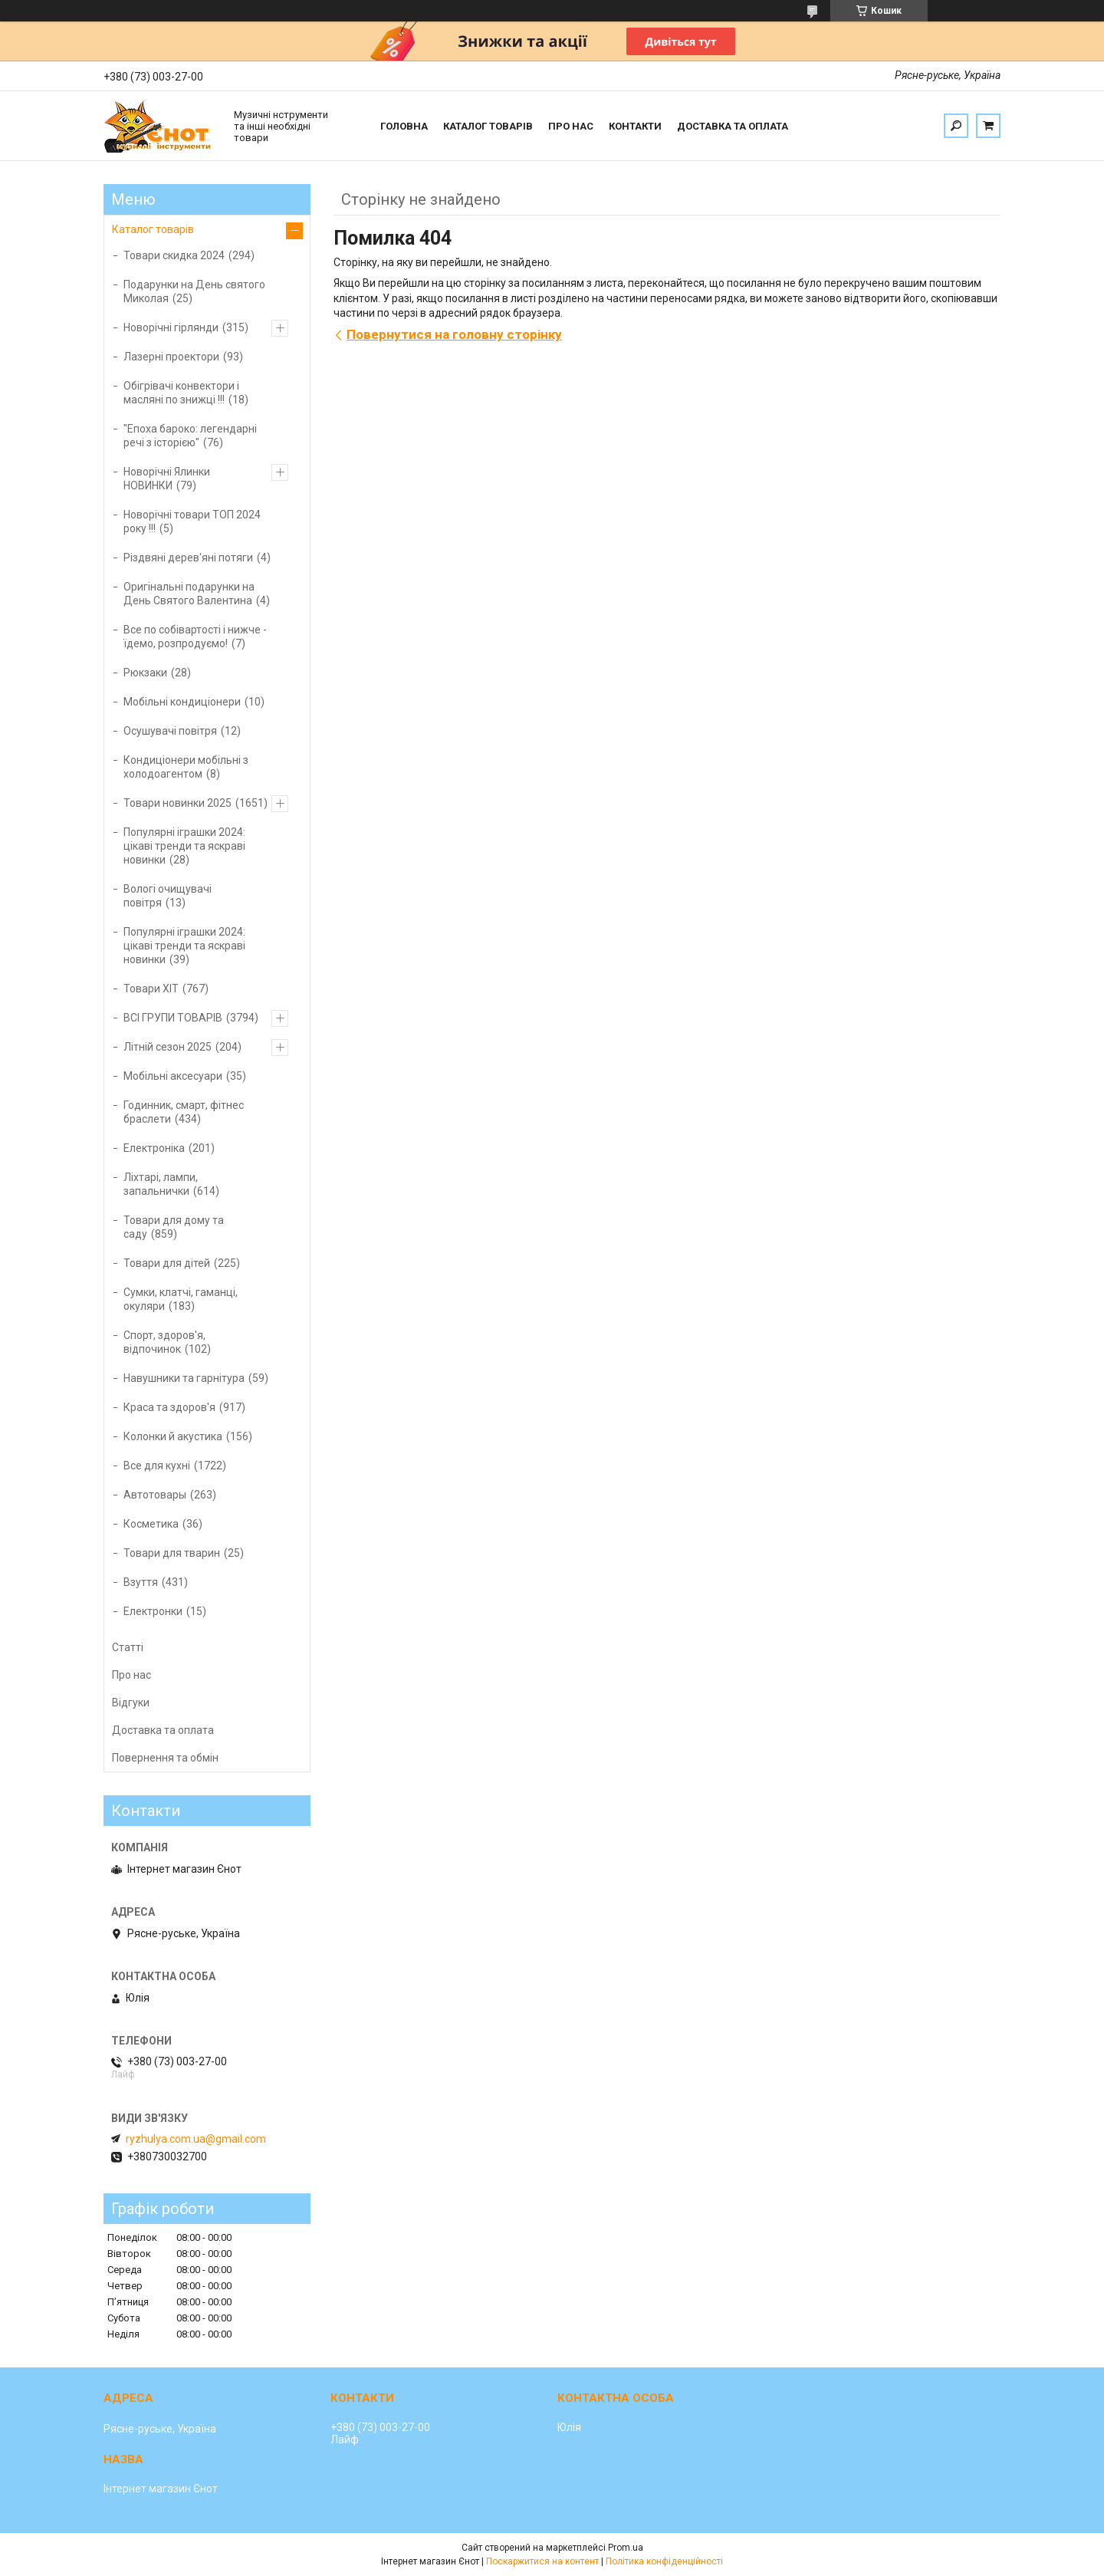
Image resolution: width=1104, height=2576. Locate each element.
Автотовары (154, 1495)
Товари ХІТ (151, 988)
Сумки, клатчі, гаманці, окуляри (180, 1299)
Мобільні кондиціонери (182, 702)
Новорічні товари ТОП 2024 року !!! (192, 521)
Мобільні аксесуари (172, 1076)
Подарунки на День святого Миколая (194, 291)
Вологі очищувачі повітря (167, 896)
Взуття (140, 1582)
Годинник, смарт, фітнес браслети (183, 1112)
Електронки (152, 1611)
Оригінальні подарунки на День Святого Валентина (189, 594)
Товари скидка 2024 (174, 255)
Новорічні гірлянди (171, 327)
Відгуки (131, 1702)
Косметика (151, 1524)
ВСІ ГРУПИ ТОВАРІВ (172, 1018)
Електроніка (154, 1148)
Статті (127, 1647)
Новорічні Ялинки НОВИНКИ (166, 479)
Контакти (635, 126)
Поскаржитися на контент (542, 2561)
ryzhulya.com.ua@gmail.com (196, 2139)
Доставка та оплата (732, 126)
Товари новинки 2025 (177, 803)
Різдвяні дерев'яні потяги (188, 557)
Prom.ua (625, 2547)
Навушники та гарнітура (184, 1378)
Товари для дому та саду (173, 1227)
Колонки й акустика (172, 1436)
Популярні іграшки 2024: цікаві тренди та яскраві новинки (184, 846)
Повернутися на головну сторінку (454, 334)
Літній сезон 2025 (167, 1047)
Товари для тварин (171, 1553)
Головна (404, 126)
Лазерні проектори (171, 356)
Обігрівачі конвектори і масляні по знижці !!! (181, 393)
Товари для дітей (166, 1263)
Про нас (570, 126)
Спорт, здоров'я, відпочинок (164, 1342)
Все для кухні (156, 1465)
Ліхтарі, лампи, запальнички (160, 1184)
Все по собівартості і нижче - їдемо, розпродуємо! (195, 636)
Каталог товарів (488, 126)
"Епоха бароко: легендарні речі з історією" (190, 436)
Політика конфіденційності (664, 2561)
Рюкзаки (145, 672)
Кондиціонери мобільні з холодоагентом (185, 767)
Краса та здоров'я (169, 1407)
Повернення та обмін (165, 1758)
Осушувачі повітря (170, 731)
